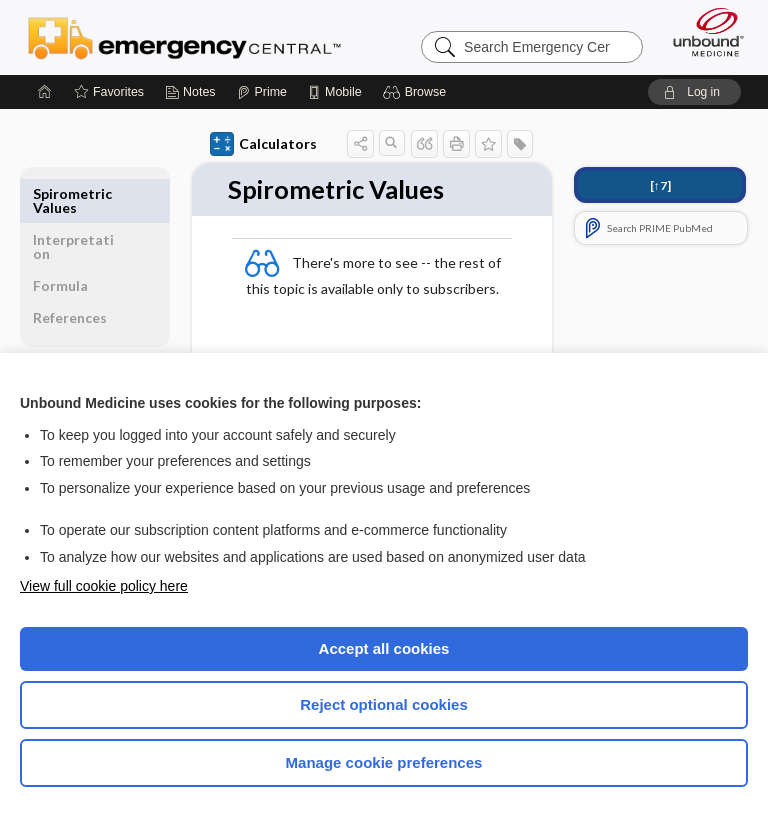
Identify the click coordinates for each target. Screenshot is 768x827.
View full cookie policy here (104, 586)
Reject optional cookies (384, 704)
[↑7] (660, 185)
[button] (417, 92)
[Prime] (262, 92)
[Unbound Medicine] (702, 32)
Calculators (263, 144)
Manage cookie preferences (384, 762)
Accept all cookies (384, 648)
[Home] (45, 92)
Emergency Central (184, 37)
